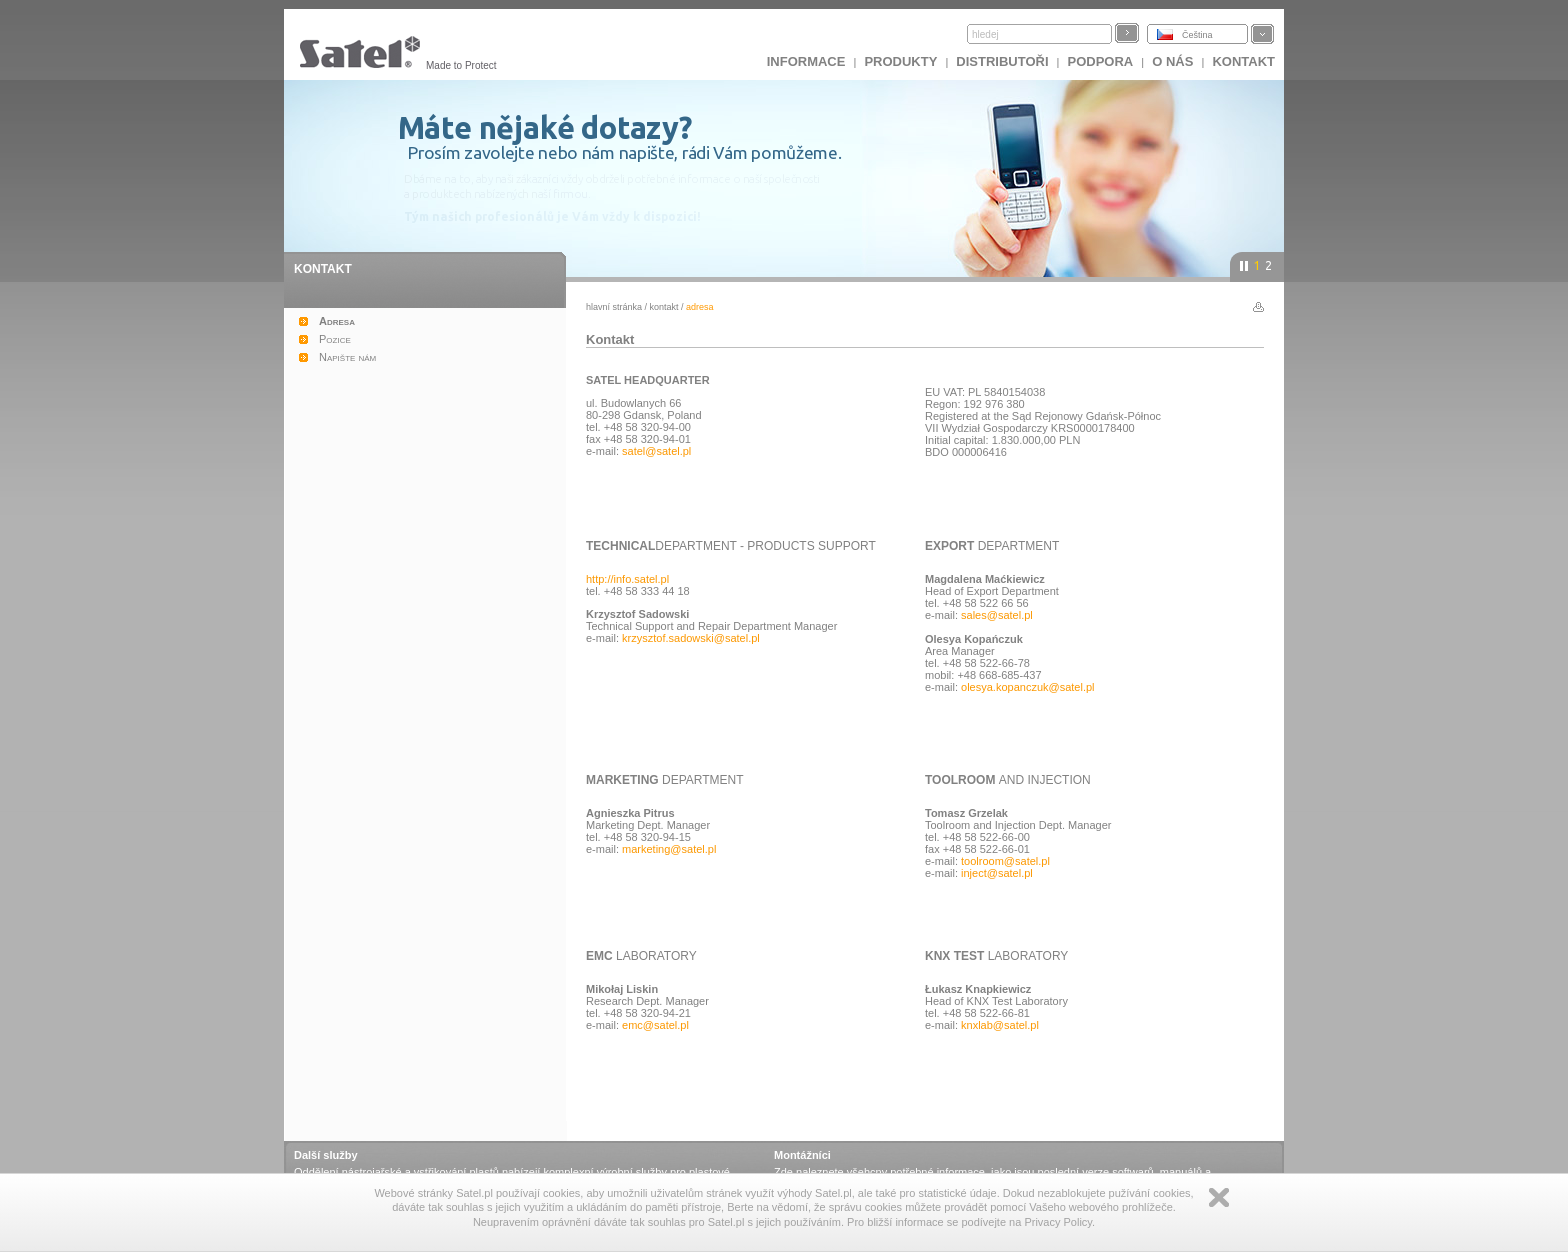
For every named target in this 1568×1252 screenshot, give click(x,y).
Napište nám (347, 357)
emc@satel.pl (655, 1025)
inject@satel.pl (997, 873)
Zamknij (1219, 1197)
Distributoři (1002, 61)
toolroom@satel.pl (1005, 861)
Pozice (335, 339)
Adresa (337, 321)
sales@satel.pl (997, 615)
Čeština (1197, 35)
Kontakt (1243, 61)
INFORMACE (806, 61)
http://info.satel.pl (627, 579)
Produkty (900, 61)
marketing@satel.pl (669, 849)
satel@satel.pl (656, 451)
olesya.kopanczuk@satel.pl (1027, 687)
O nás (1172, 61)
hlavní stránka (614, 307)
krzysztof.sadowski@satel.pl (691, 638)
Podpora (1101, 61)
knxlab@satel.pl (1000, 1025)
